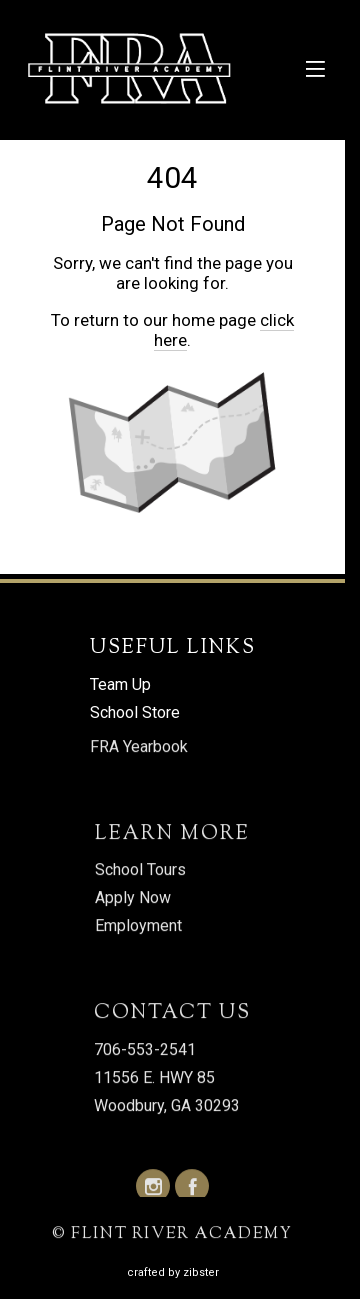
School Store (135, 712)
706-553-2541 (145, 1050)
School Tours (140, 870)
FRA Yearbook (139, 747)
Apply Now (133, 898)
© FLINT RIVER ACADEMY (172, 1235)
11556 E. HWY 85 (154, 1078)
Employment (138, 926)
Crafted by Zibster (173, 1272)
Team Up (120, 684)
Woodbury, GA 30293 (167, 1106)
